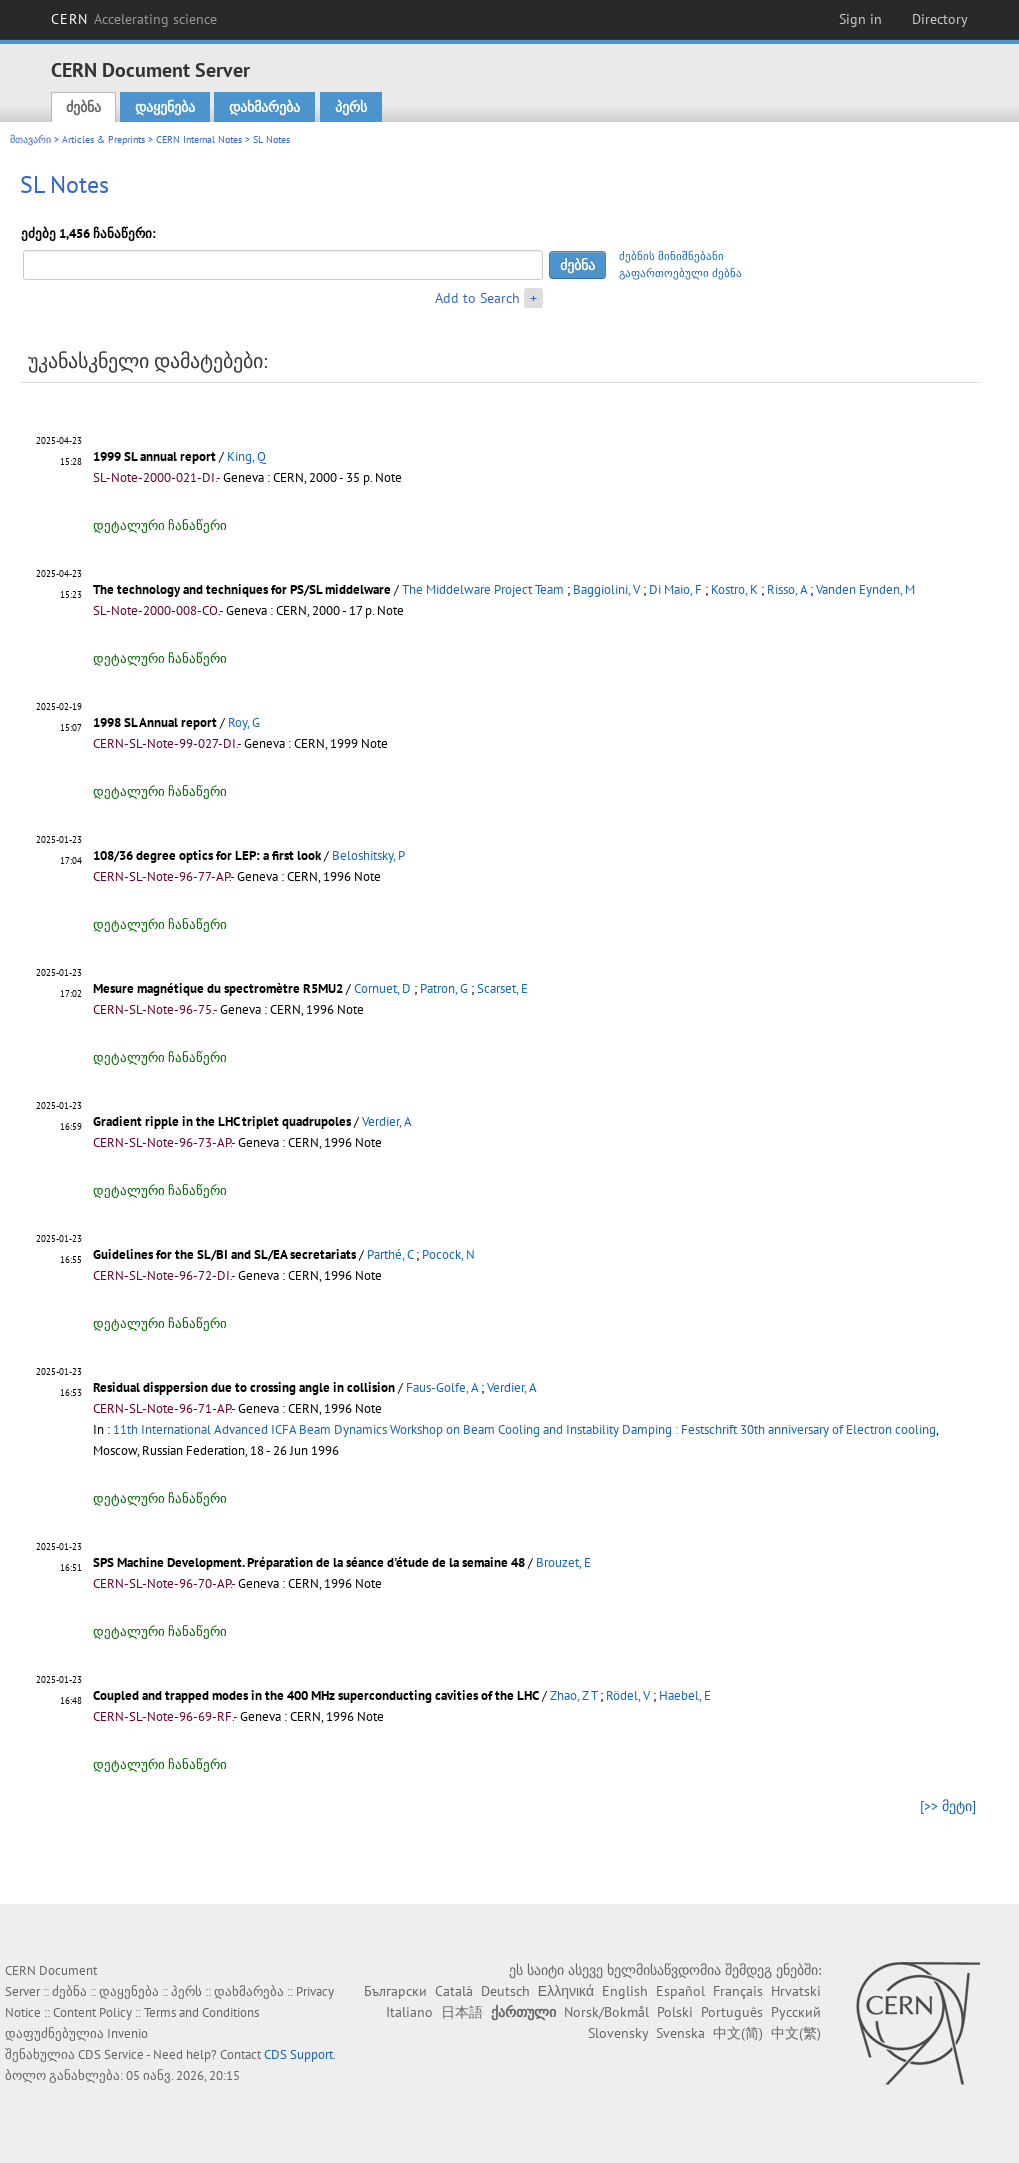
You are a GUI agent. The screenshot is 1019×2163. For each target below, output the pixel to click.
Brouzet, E (563, 1562)
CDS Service (111, 2054)
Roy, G (244, 722)
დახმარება (264, 107)
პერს (351, 107)
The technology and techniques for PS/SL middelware (242, 589)
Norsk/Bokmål (606, 2012)
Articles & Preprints (103, 139)
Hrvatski (796, 1991)
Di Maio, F (675, 589)
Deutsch (505, 1991)
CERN (134, 19)
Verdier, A (387, 1121)
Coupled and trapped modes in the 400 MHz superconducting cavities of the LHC (316, 1695)
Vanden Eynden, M (865, 589)
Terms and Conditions (201, 2012)
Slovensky (618, 2033)
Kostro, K (734, 589)
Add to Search (477, 298)
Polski (675, 2012)
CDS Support (298, 2054)
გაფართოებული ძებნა (680, 273)
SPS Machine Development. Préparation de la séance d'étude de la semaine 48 (309, 1562)
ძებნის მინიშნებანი (671, 256)
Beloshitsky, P (368, 855)
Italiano (409, 2012)
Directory (940, 19)
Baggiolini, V (606, 589)
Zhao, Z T (573, 1695)
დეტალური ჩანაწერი (160, 525)
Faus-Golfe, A (442, 1387)
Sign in (860, 19)
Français (738, 1991)
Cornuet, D (382, 988)
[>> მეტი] (948, 1806)
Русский (796, 2012)
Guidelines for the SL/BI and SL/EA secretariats (224, 1254)
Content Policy (92, 2012)
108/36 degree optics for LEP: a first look (207, 855)
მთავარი (30, 139)
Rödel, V (628, 1695)
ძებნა (83, 107)
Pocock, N (448, 1254)
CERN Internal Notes (199, 139)
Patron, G (444, 988)
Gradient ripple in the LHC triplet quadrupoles (222, 1121)
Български (395, 1991)
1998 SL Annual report (155, 722)
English (625, 1991)
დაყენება (165, 107)
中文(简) (738, 2033)
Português (732, 2012)
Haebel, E (685, 1695)
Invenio (127, 2033)
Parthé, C (390, 1254)
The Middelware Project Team (483, 589)
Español (680, 1991)
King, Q (246, 456)
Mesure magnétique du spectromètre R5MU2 (218, 988)
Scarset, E (502, 988)
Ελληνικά (566, 1991)
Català (454, 1991)
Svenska (680, 2033)
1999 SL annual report (154, 456)
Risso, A (787, 589)
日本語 (462, 2012)
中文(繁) (796, 2033)
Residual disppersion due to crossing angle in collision (244, 1387)
